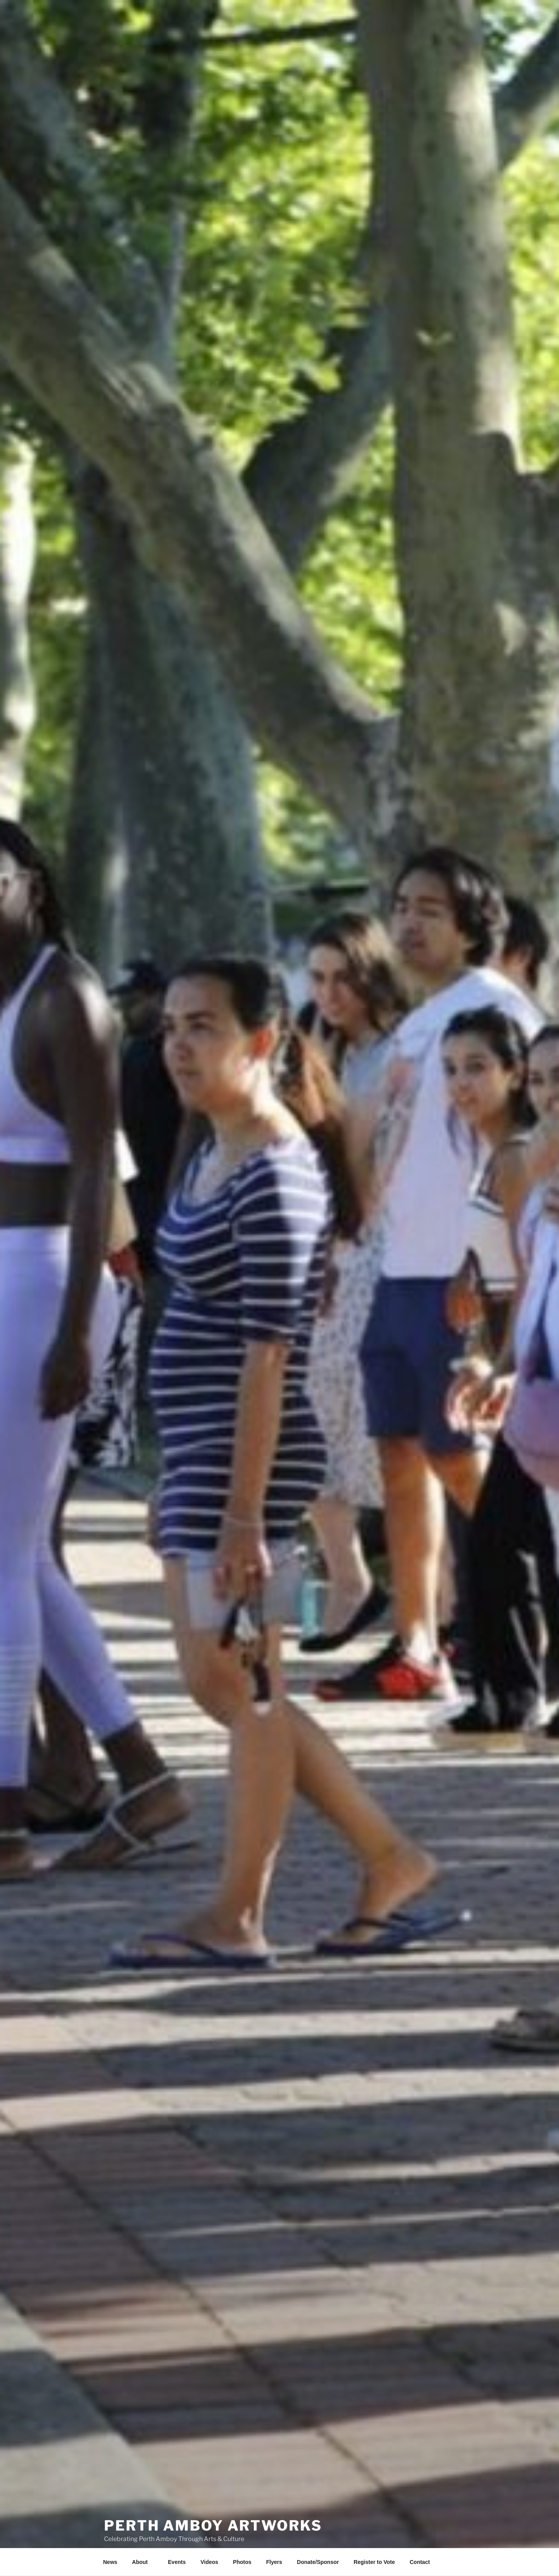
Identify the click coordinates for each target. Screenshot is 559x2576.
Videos (209, 2562)
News (110, 2562)
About (143, 2562)
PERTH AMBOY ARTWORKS (213, 2511)
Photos (242, 2562)
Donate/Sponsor (318, 2562)
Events (177, 2562)
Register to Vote (374, 2562)
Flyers (274, 2562)
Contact (420, 2562)
